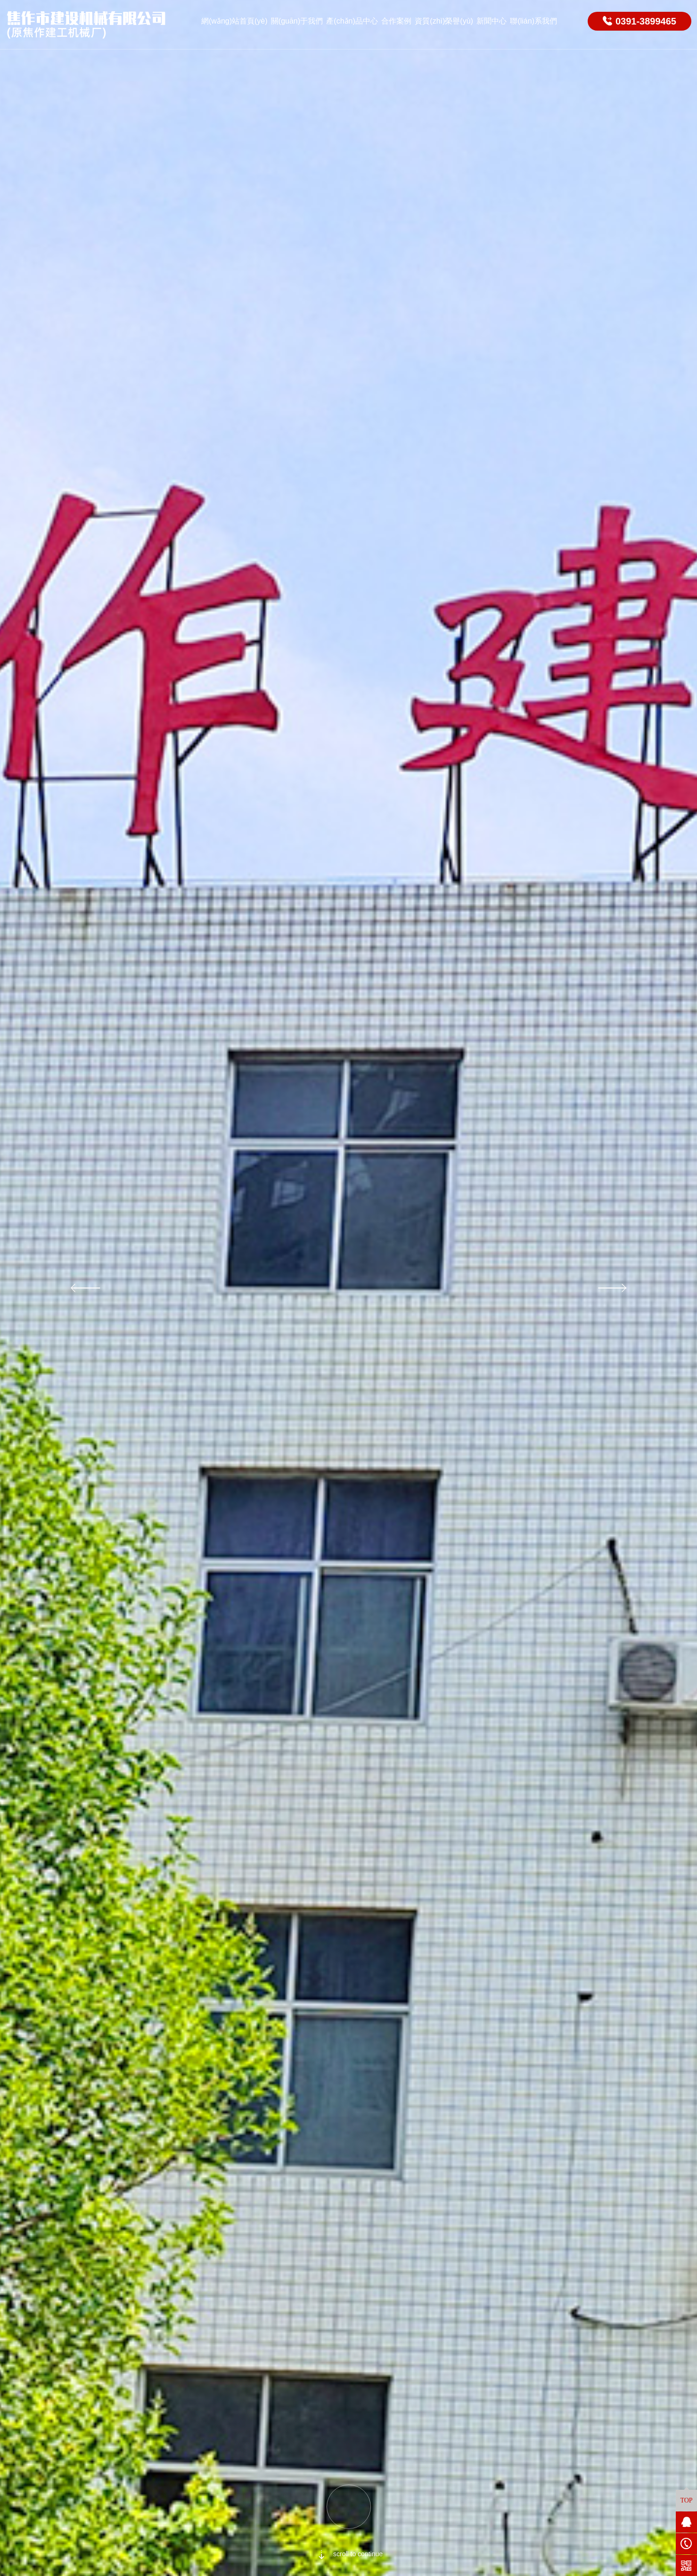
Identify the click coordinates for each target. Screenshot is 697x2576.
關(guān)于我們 (297, 21)
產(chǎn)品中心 (351, 21)
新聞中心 (491, 21)
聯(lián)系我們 (533, 21)
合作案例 (396, 21)
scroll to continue (348, 2554)
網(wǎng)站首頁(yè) (234, 21)
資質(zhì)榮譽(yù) (444, 21)
